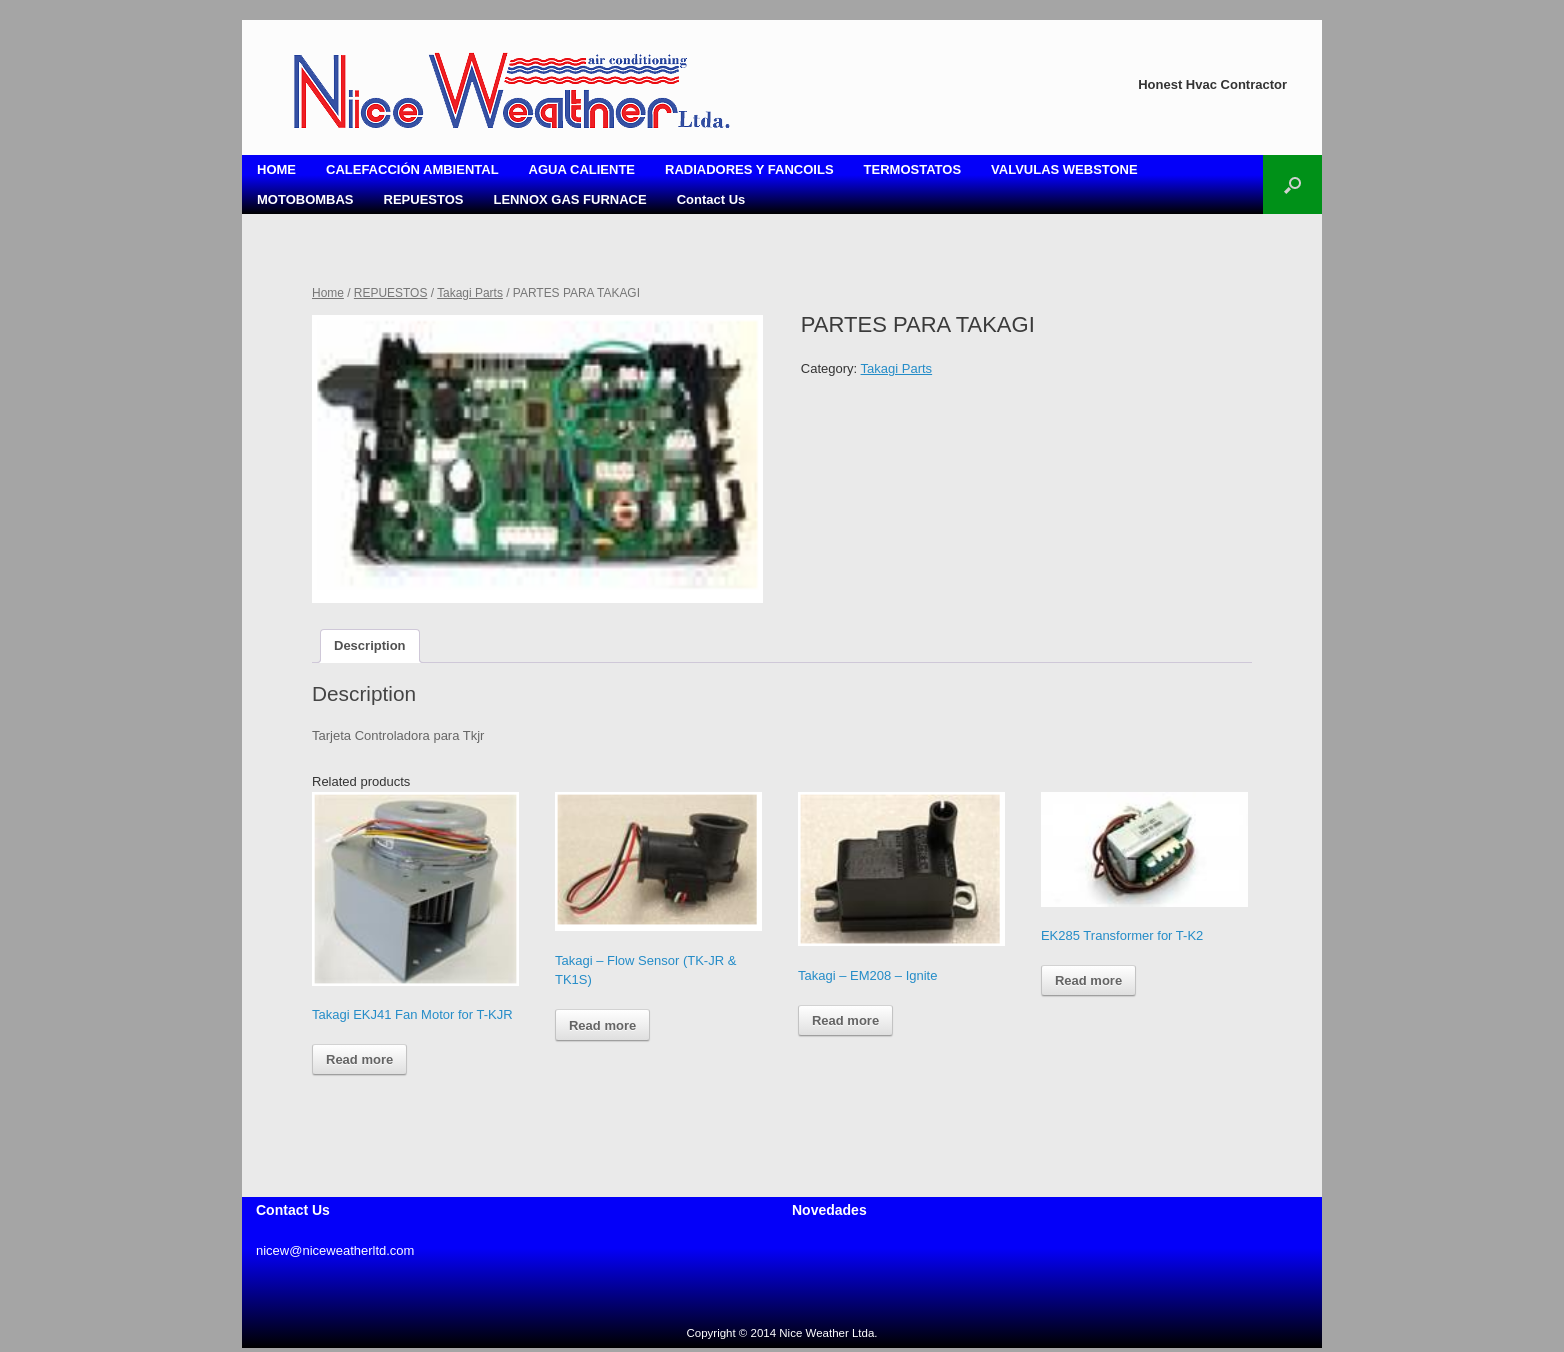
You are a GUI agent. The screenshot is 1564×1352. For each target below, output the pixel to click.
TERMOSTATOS (913, 169)
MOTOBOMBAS (305, 199)
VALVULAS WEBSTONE (1064, 169)
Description (370, 645)
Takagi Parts (470, 293)
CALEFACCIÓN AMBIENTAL (412, 169)
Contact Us (711, 199)
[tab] (370, 646)
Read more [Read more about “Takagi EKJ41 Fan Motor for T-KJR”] (359, 1059)
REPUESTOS (424, 199)
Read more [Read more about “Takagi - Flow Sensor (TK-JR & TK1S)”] (602, 1025)
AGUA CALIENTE (582, 169)
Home (328, 293)
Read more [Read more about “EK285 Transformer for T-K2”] (1088, 980)
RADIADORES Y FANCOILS (749, 169)
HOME (276, 169)
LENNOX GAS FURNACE (570, 199)
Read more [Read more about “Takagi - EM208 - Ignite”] (845, 1020)
